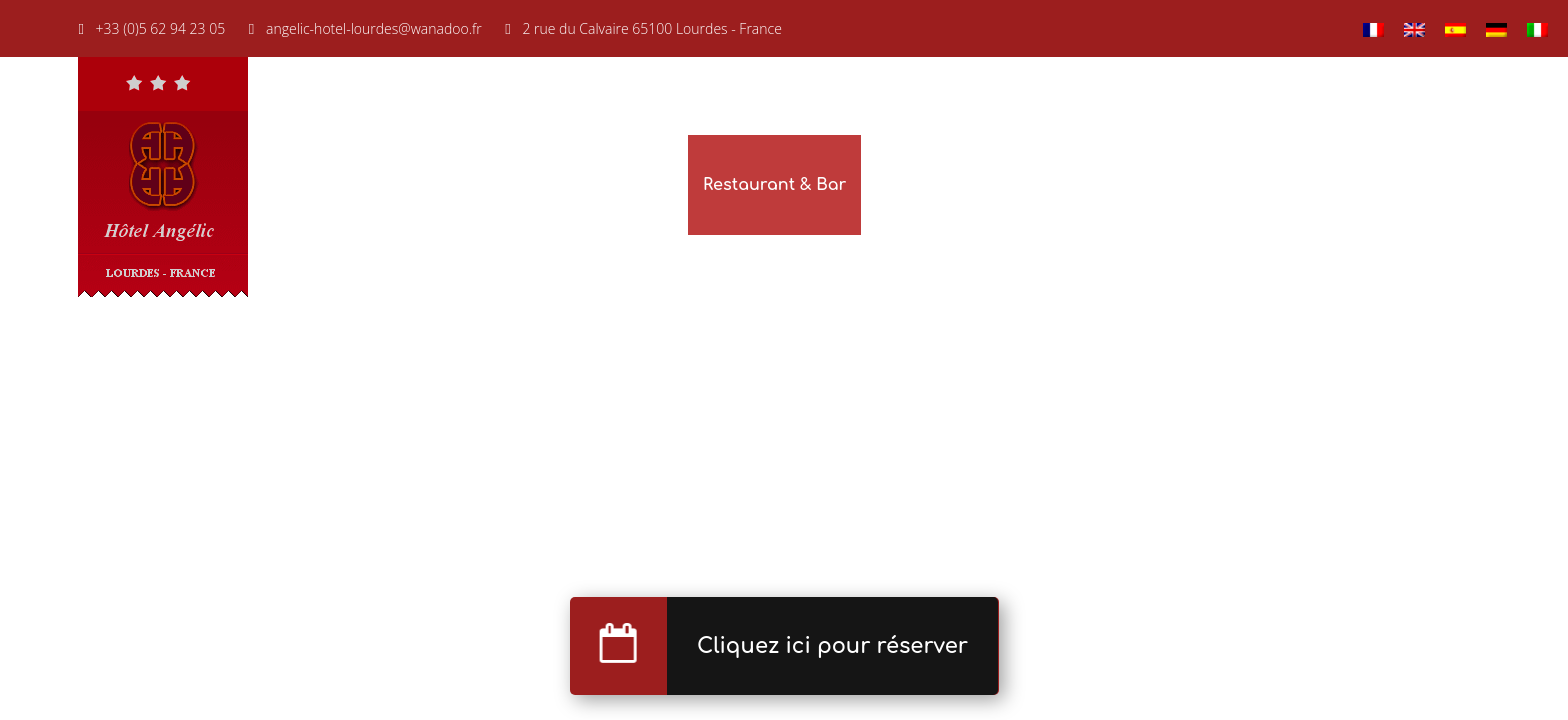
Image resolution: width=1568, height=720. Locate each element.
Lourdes (1260, 185)
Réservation (1015, 185)
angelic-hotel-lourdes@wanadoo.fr (374, 28)
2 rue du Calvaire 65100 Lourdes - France (652, 28)
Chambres (630, 185)
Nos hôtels (1151, 185)
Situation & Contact (1407, 185)
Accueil (526, 185)
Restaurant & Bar (774, 185)
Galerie (905, 185)
